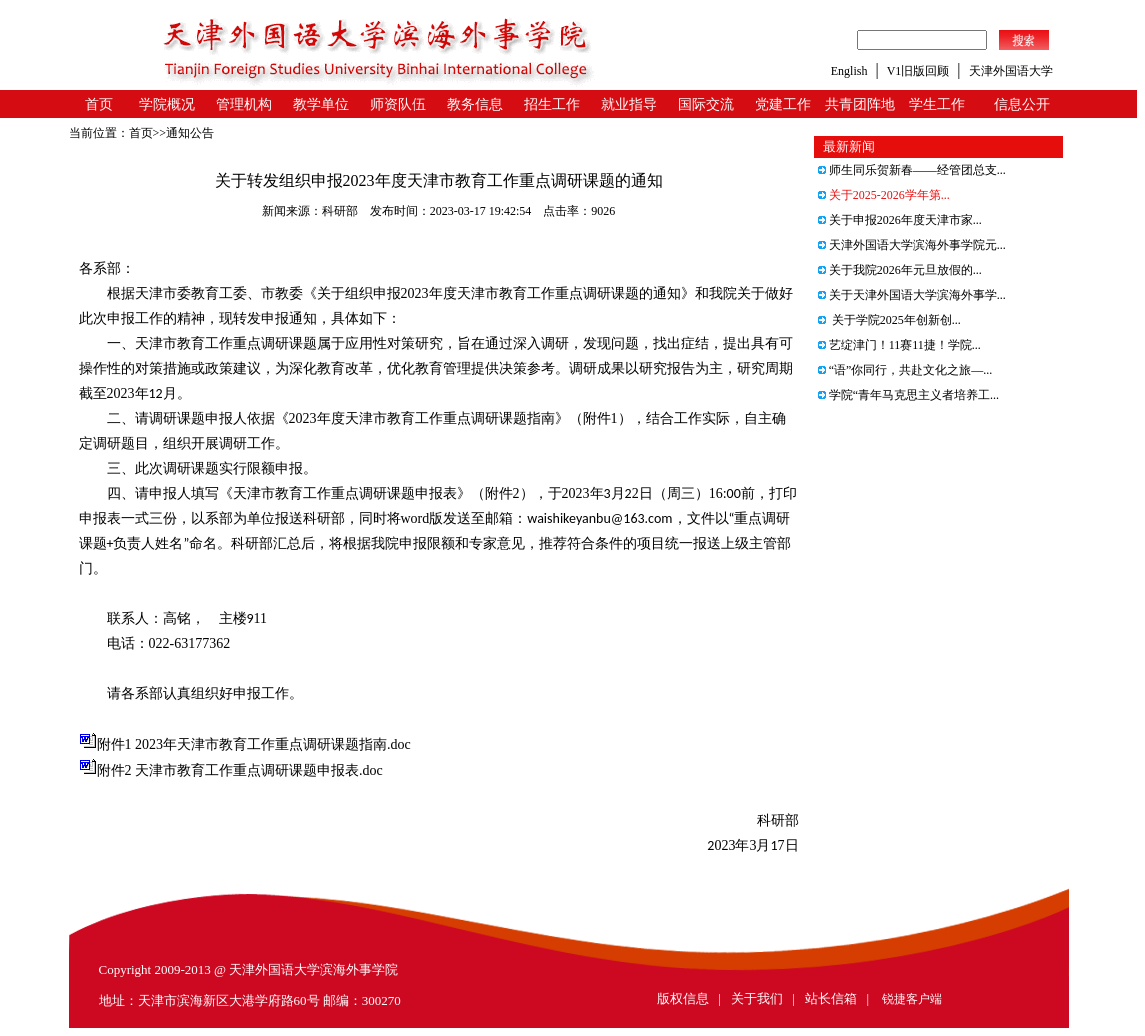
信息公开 (1022, 104)
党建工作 (783, 104)
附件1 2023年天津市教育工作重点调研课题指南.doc (254, 744)
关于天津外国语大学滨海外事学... (912, 295)
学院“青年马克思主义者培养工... (908, 395)
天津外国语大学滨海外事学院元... (912, 245)
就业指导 (629, 104)
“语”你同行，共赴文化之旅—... (905, 370)
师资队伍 (398, 104)
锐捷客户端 (912, 999)
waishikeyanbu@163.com (599, 518)
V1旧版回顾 (918, 71)
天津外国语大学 (1011, 71)
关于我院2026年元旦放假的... (900, 270)
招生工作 (552, 104)
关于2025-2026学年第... (884, 195)
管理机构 (244, 104)
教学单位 (321, 104)
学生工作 (937, 104)
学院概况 (167, 104)
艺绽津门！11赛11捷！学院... (899, 345)
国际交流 (706, 104)
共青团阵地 (860, 104)
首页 (99, 104)
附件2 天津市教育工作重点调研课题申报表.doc (240, 770)
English (849, 71)
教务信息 (475, 104)
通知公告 (190, 133)
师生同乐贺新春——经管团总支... (912, 170)
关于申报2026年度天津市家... (900, 220)
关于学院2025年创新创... (889, 320)
